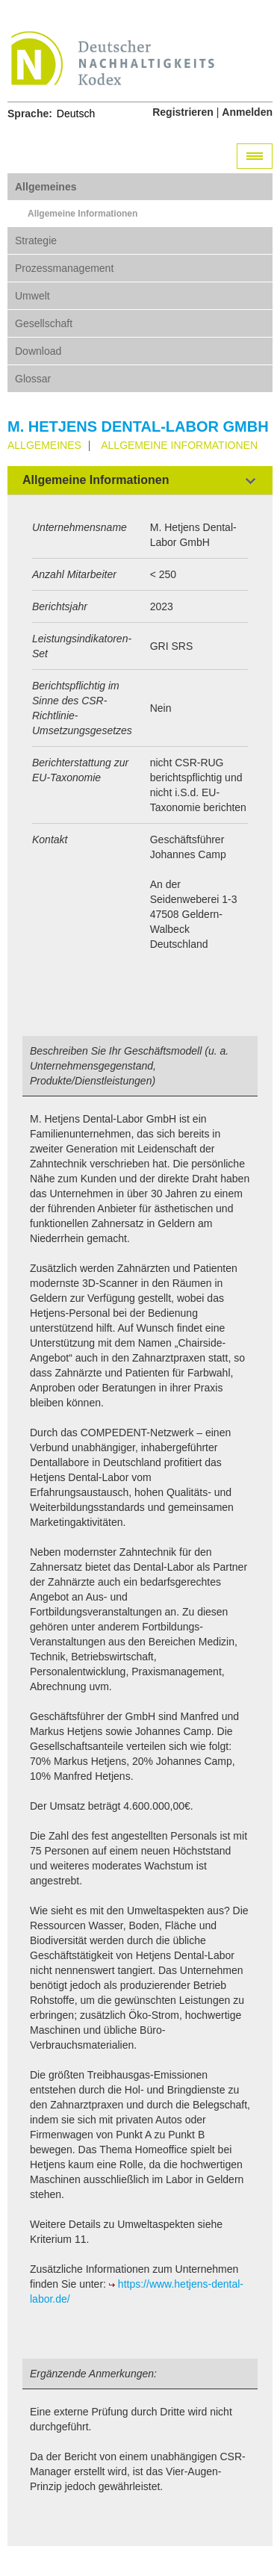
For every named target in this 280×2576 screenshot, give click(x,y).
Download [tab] (38, 351)
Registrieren (183, 112)
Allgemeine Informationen (82, 213)
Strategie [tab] (36, 240)
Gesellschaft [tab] (43, 323)
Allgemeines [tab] (45, 187)
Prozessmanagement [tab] (64, 268)
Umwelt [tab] (32, 296)
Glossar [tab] (33, 379)
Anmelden (247, 112)
